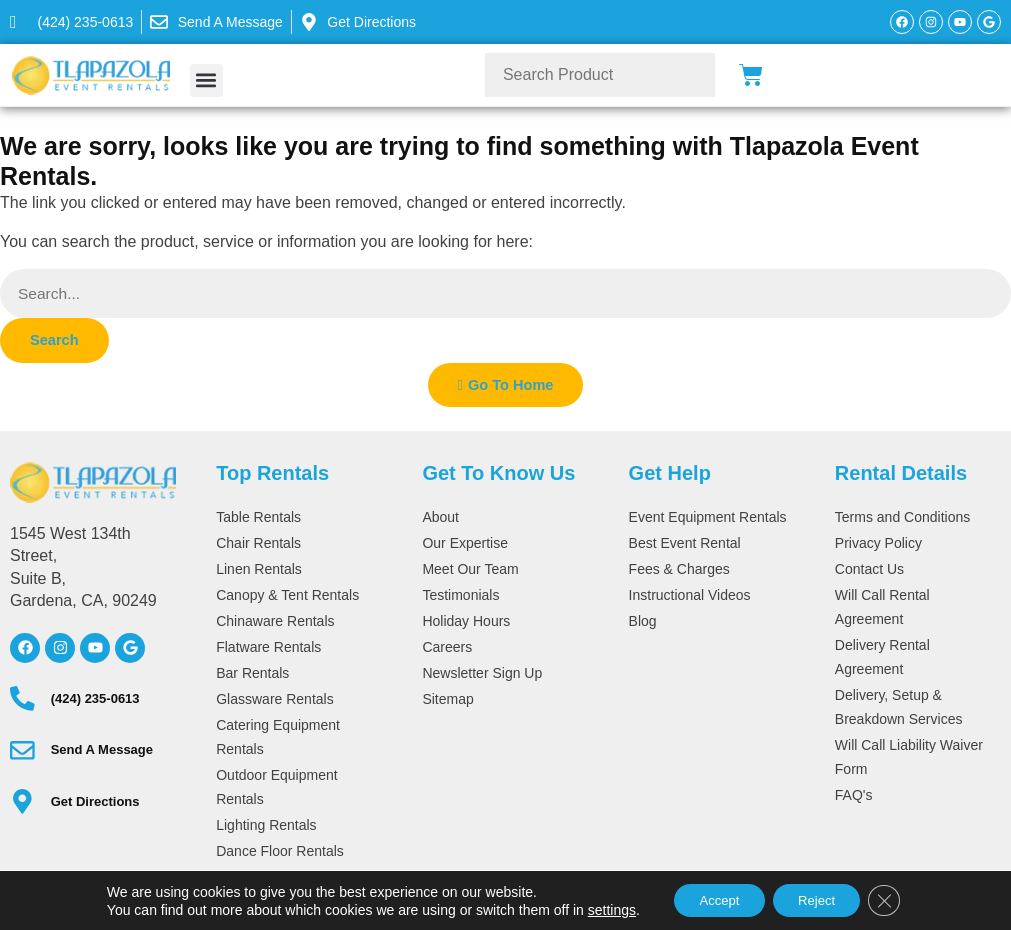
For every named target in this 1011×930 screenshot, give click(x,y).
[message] (216, 22)
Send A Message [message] (97, 753)
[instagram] (60, 651)
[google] (130, 651)
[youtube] (95, 651)
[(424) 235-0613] (20, 702)
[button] (206, 80)
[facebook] (25, 651)
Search (56, 341)
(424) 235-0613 (90, 701)
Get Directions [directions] (90, 804)
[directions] (20, 805)
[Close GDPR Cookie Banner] (896, 899)
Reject (821, 899)
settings (597, 908)
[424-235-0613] (71, 22)
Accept (711, 899)
